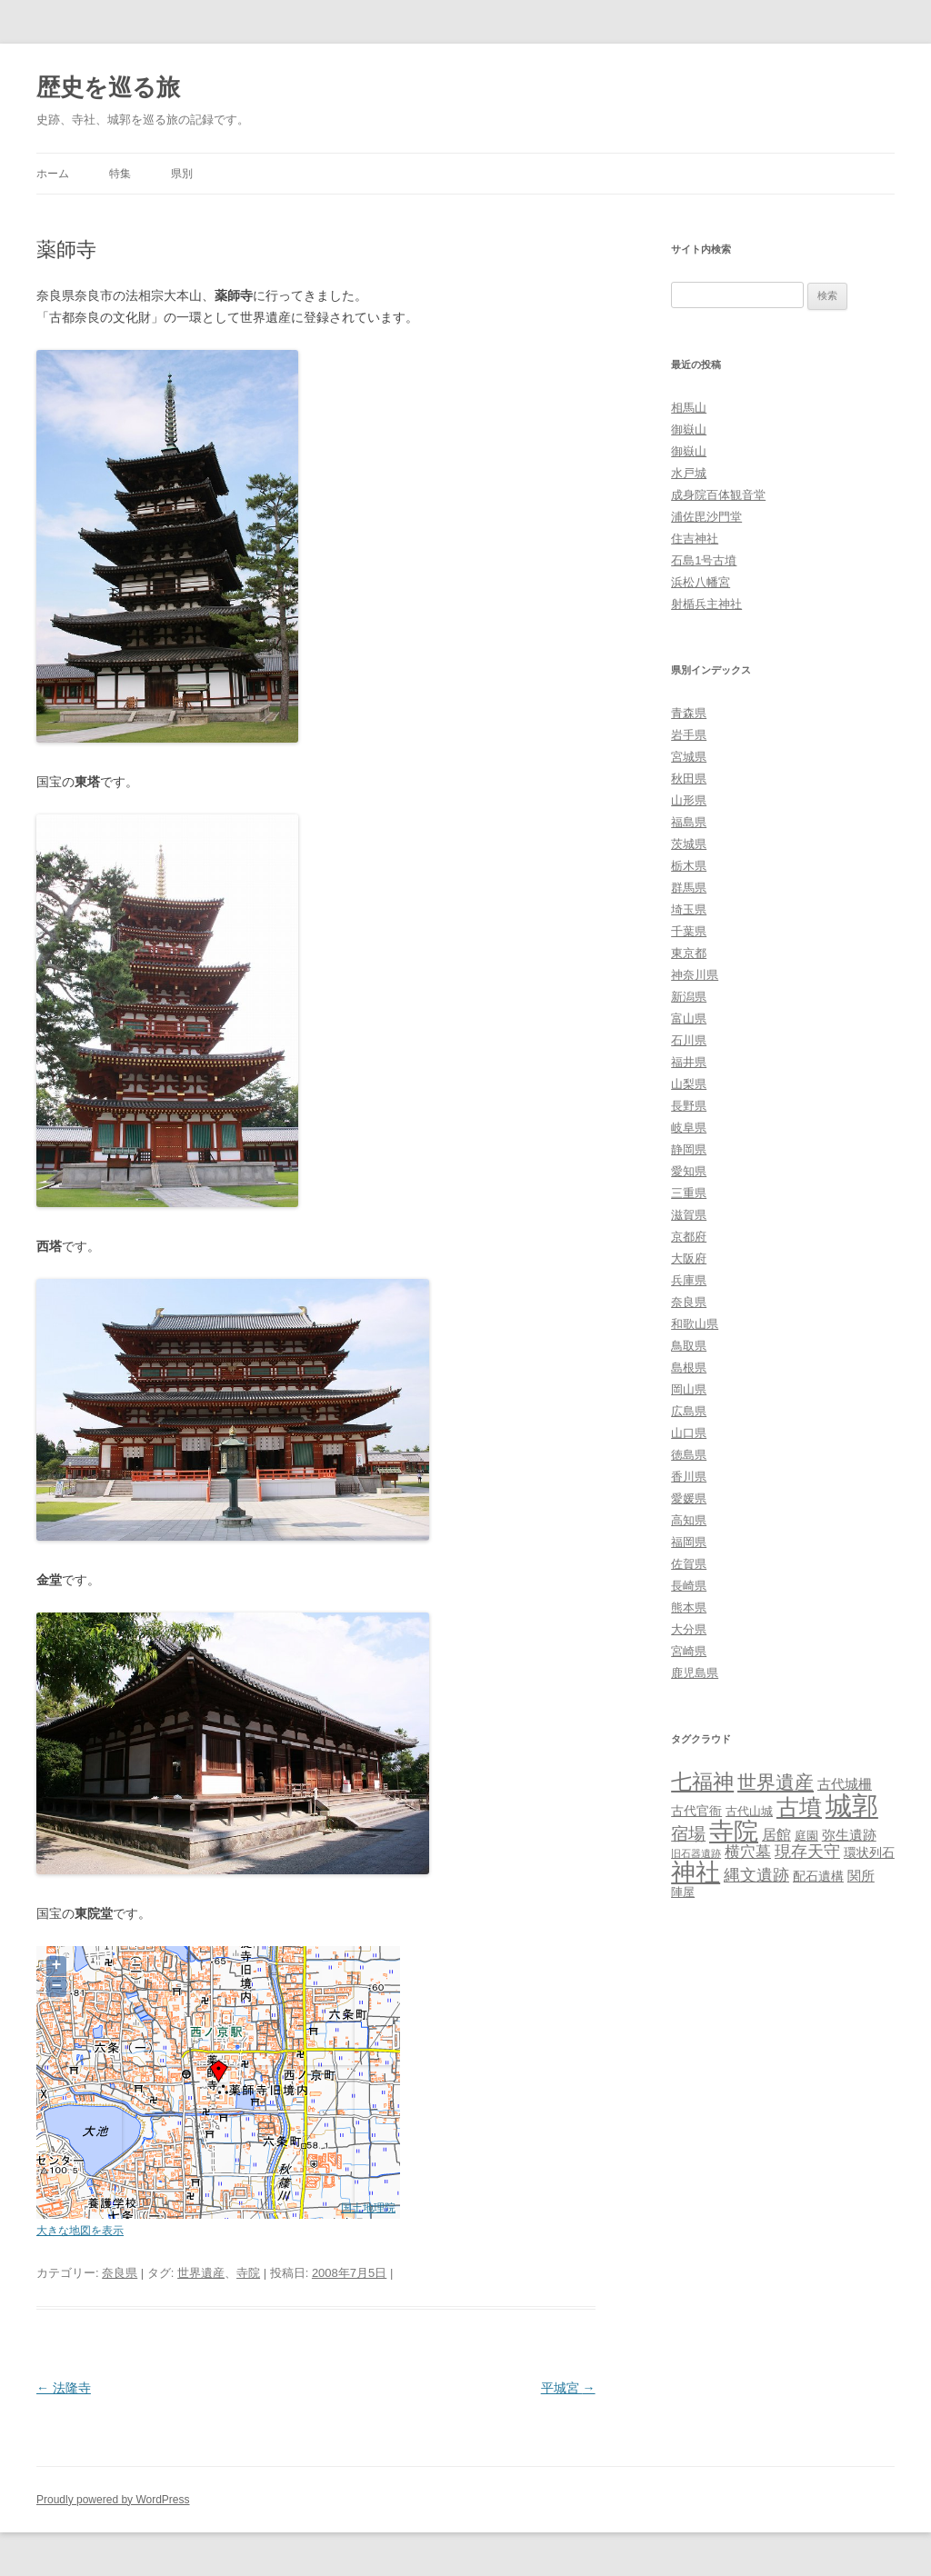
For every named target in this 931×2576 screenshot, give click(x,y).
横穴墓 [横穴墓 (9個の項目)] (748, 1852)
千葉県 (688, 931)
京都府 (688, 1236)
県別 (182, 173)
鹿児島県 (694, 1673)
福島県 (688, 822)
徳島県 (688, 1455)
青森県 (688, 713)
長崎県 (688, 1586)
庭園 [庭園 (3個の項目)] (806, 1835)
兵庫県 (688, 1280)
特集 (120, 173)
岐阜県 (688, 1127)
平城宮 (568, 2388)
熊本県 (688, 1607)
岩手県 (688, 735)
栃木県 (688, 866)
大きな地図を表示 (80, 2230)
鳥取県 (688, 1346)
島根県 (688, 1367)
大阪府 (688, 1258)
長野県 (688, 1106)
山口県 (688, 1433)
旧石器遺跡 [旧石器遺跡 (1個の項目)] (696, 1853)
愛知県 (688, 1171)
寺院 (248, 2273)
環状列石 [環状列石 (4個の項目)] (869, 1852)
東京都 (688, 953)
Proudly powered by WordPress (113, 2499)
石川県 (688, 1040)
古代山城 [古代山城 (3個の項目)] (749, 1811)
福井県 (688, 1062)
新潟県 (688, 996)
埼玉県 (688, 909)
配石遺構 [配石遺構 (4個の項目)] (818, 1876)
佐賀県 (688, 1564)
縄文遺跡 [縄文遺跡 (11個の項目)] (756, 1875)
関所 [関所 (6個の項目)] (861, 1875)
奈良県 (119, 2273)
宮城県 (688, 757)
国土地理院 (368, 2207)
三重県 (688, 1193)
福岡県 (688, 1542)
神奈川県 (694, 975)
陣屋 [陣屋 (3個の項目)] (683, 1892)
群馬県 (688, 887)
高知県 (688, 1520)
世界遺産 (201, 2273)
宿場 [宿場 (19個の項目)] (688, 1833)
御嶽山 (688, 429)
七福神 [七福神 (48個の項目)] (702, 1781)
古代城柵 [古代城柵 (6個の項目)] (844, 1784)
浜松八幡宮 (700, 582)
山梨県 (688, 1084)
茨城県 (688, 844)
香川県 (688, 1476)
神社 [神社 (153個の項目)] (695, 1872)
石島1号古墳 (703, 560)
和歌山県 (694, 1324)
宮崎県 (688, 1651)
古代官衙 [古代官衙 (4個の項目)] (696, 1810)
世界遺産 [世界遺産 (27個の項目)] (775, 1782)
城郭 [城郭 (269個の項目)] (852, 1806)
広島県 (688, 1411)
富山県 (688, 1018)
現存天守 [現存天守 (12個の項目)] (807, 1851)
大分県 (688, 1629)
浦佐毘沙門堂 (706, 517)
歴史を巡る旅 (108, 87)
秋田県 (688, 778)
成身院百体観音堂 (718, 495)
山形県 (688, 800)
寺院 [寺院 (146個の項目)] (733, 1831)
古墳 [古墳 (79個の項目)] (799, 1807)
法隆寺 (63, 2388)
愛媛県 (688, 1498)
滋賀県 (688, 1215)
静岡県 (688, 1149)
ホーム (52, 173)
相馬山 (688, 407)
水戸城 (688, 473)
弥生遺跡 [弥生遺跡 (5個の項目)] (849, 1835)
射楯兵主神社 (706, 604)
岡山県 (688, 1389)
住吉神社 (694, 538)
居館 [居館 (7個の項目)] (776, 1834)
